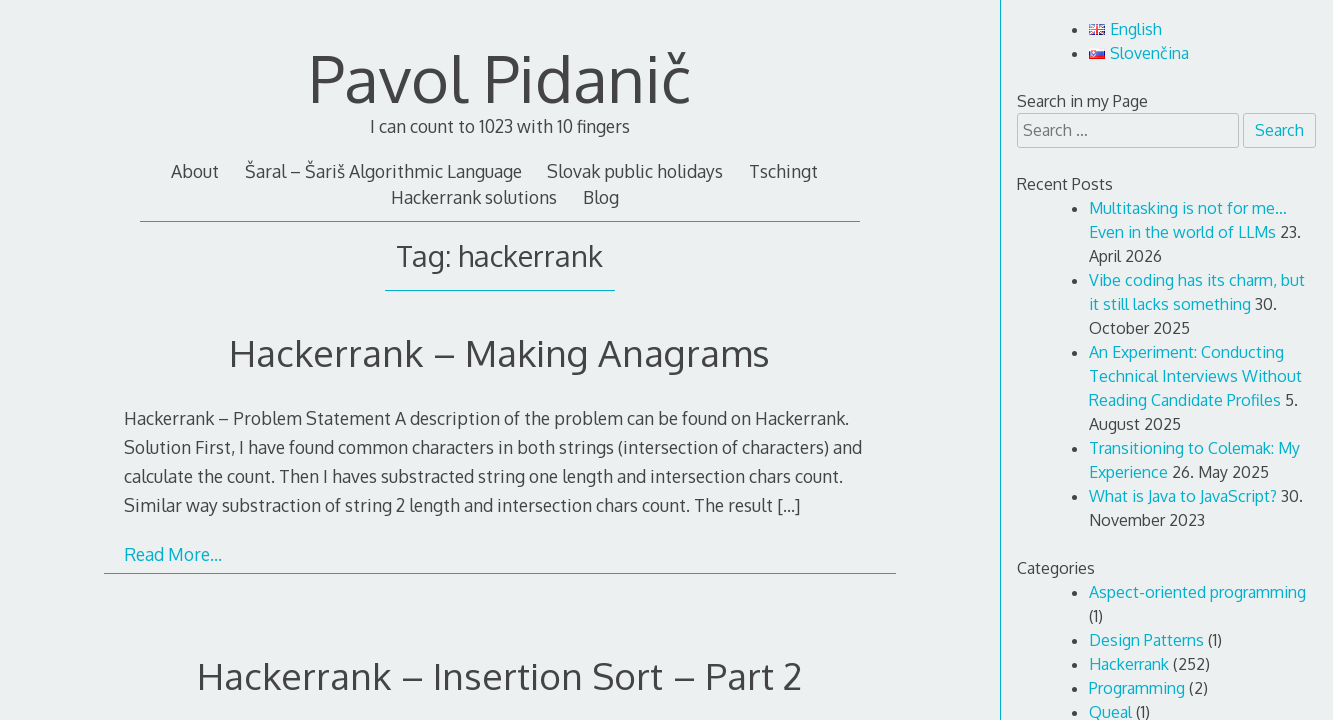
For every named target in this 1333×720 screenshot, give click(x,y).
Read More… (173, 554)
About (195, 171)
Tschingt (783, 171)
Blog (601, 197)
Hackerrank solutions (474, 197)
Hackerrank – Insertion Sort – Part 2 (499, 675)
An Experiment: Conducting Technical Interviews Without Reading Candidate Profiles (1195, 376)
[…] (788, 505)
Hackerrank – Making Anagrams (499, 352)
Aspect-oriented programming (1197, 592)
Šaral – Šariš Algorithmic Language (383, 171)
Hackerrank (1129, 664)
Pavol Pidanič (499, 77)
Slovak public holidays (635, 171)
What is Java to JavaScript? (1183, 496)
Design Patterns (1146, 640)
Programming (1137, 688)
